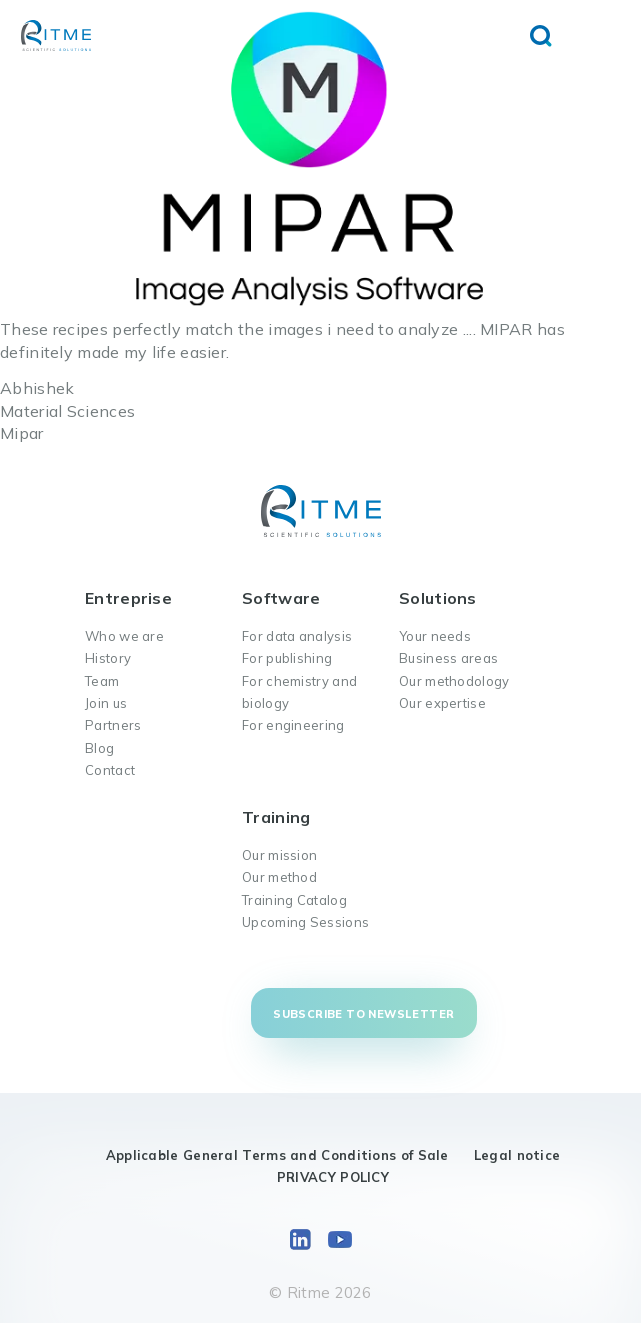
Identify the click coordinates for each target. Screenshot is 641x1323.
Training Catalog (294, 900)
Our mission (279, 855)
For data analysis (297, 636)
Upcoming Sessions (305, 922)
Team (102, 681)
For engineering (293, 725)
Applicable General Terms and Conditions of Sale (277, 1155)
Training (276, 817)
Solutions (438, 598)
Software (281, 598)
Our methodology (454, 681)
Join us (106, 703)
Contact (110, 770)
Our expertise (442, 703)
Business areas (448, 658)
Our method (279, 877)
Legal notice (517, 1155)
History (108, 658)
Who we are (124, 636)
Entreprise (128, 598)
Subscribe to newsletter (363, 1014)
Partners (113, 725)
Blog (99, 748)
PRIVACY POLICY (333, 1177)
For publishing (287, 658)
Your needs (435, 636)
